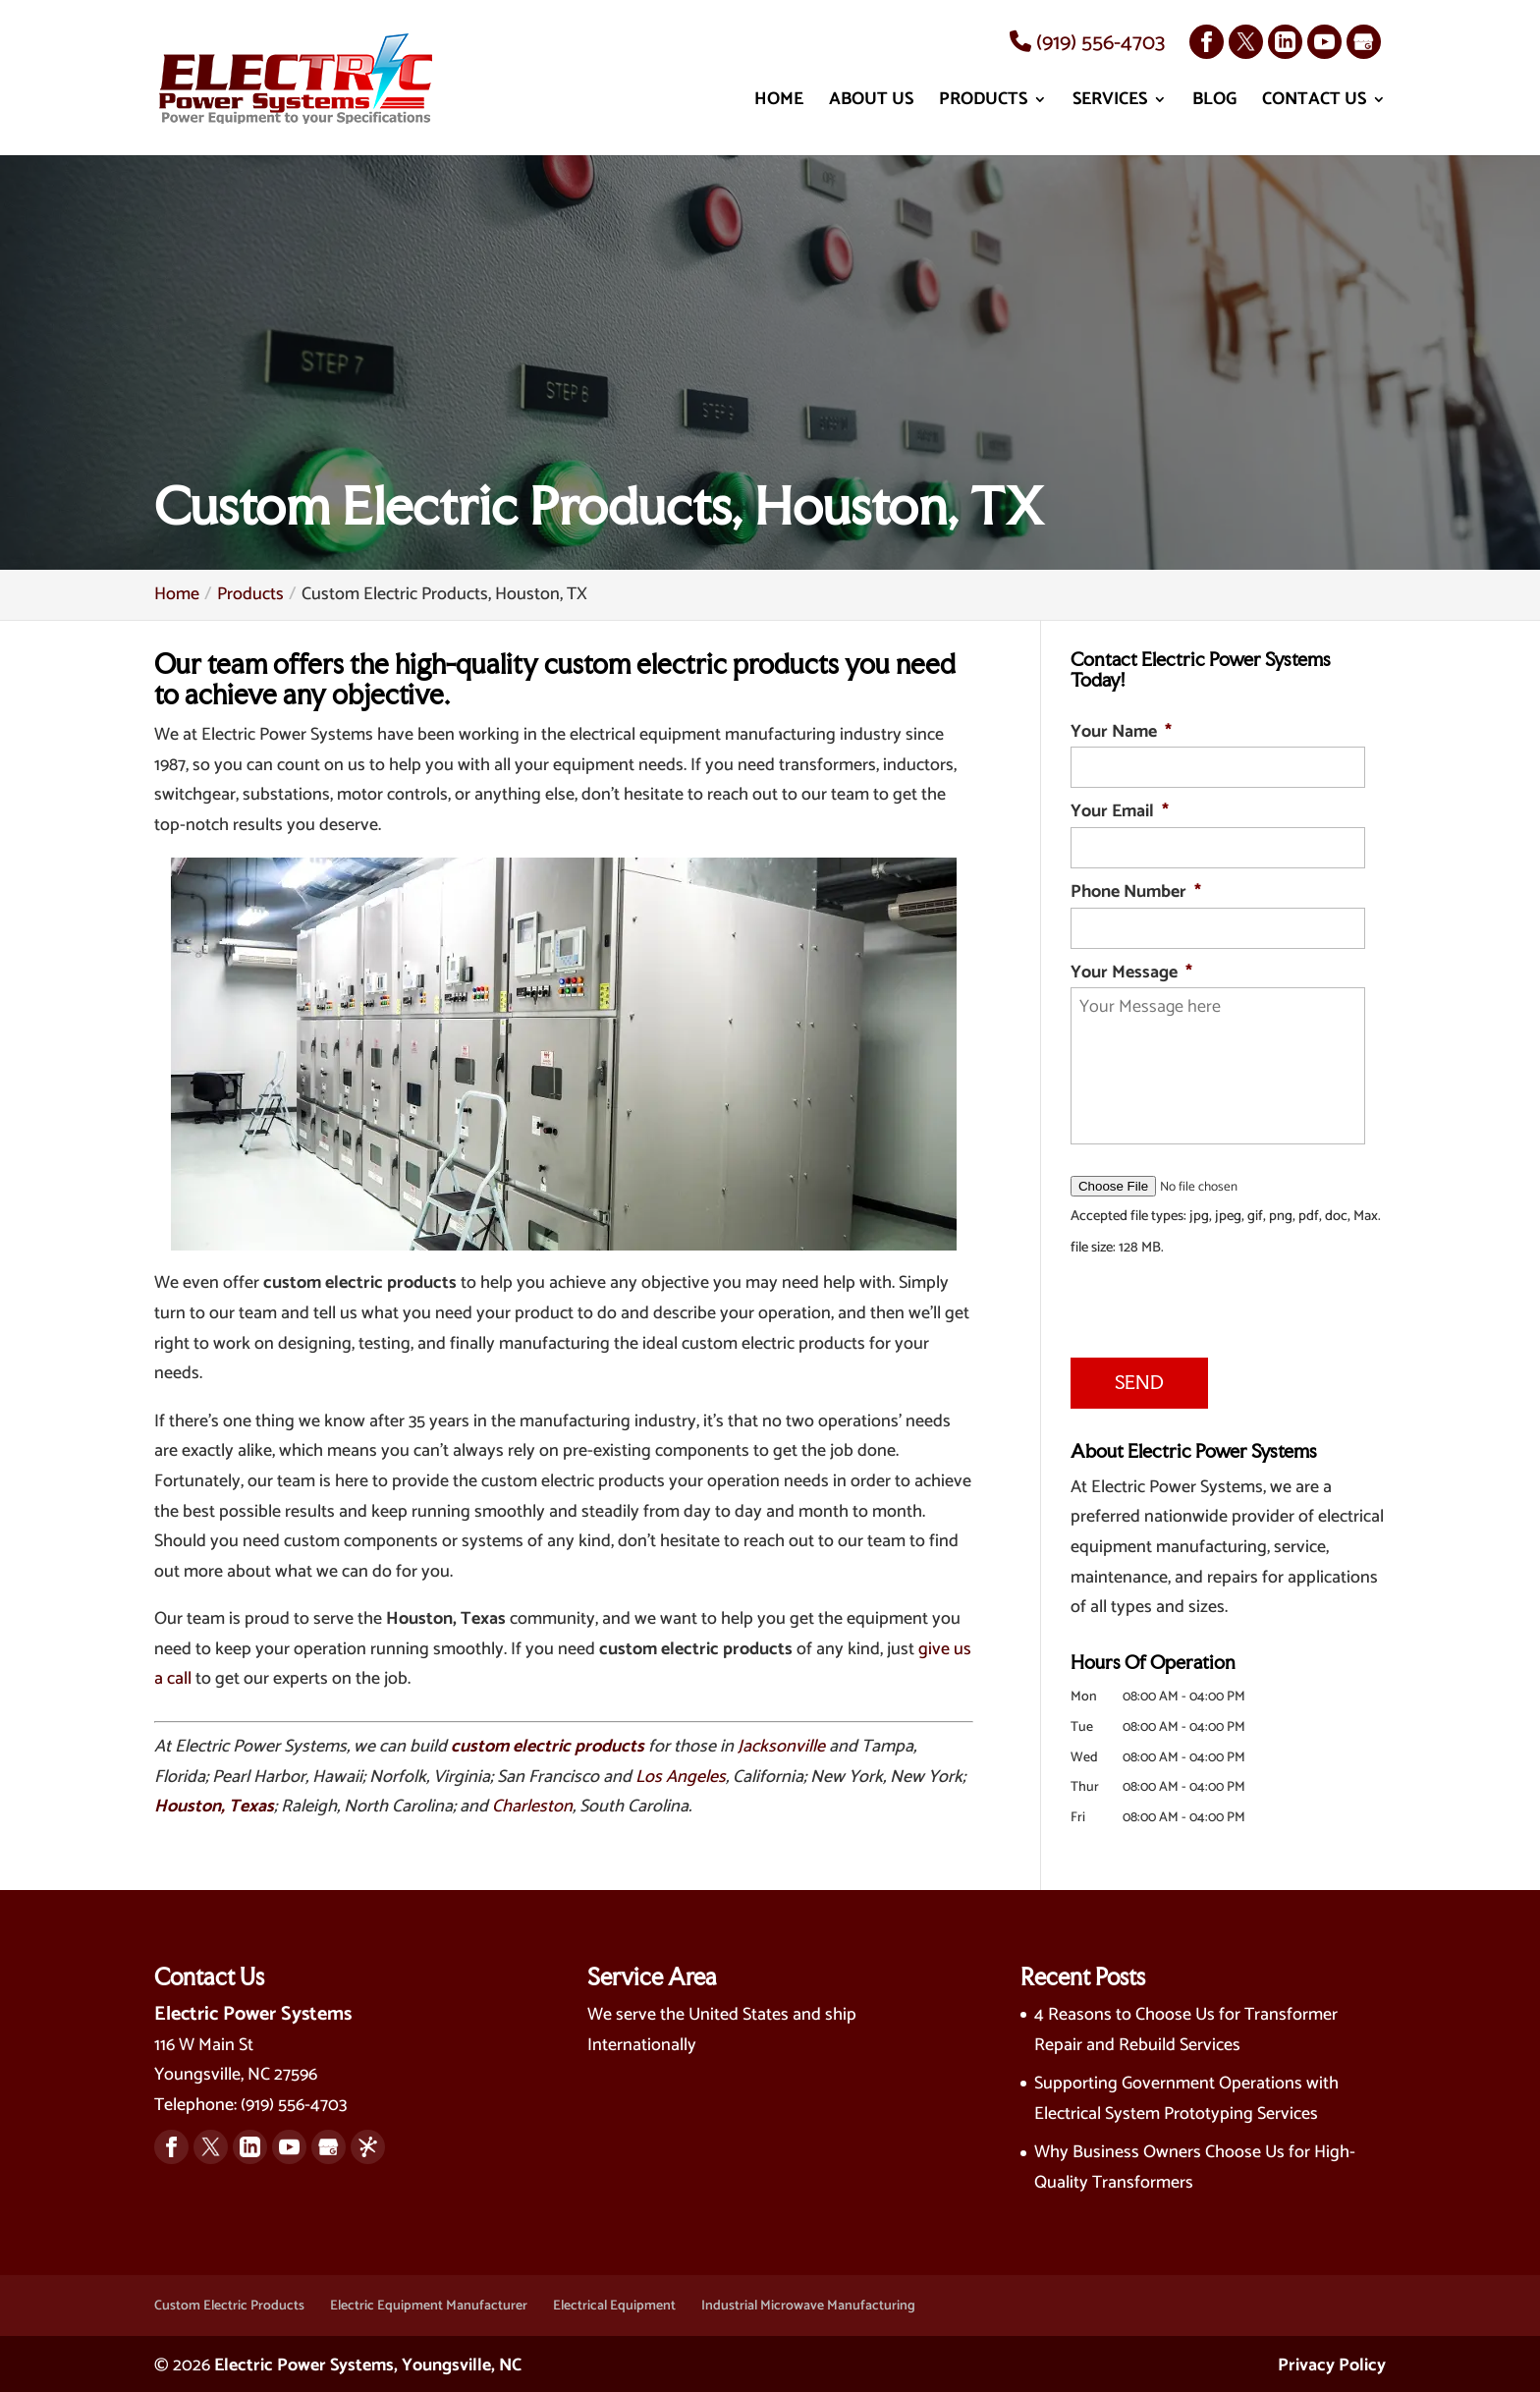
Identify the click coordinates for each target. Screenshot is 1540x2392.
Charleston (532, 1806)
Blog (1214, 104)
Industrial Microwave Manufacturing (808, 2302)
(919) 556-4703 (1087, 43)
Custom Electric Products (229, 2302)
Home (778, 104)
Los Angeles (680, 1777)
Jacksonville (781, 1746)
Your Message (1131, 973)
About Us (871, 104)
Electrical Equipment (614, 2302)
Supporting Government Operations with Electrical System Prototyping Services (1186, 2096)
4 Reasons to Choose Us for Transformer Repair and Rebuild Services (1186, 2026)
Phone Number (1136, 892)
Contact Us (1314, 104)
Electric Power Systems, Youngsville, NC (368, 2362)
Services (1109, 104)
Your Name (1121, 732)
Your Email (1120, 812)
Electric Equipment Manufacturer (428, 2302)
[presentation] (1190, 1302)
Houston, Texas (214, 1806)
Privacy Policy (1332, 2362)
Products (983, 104)
